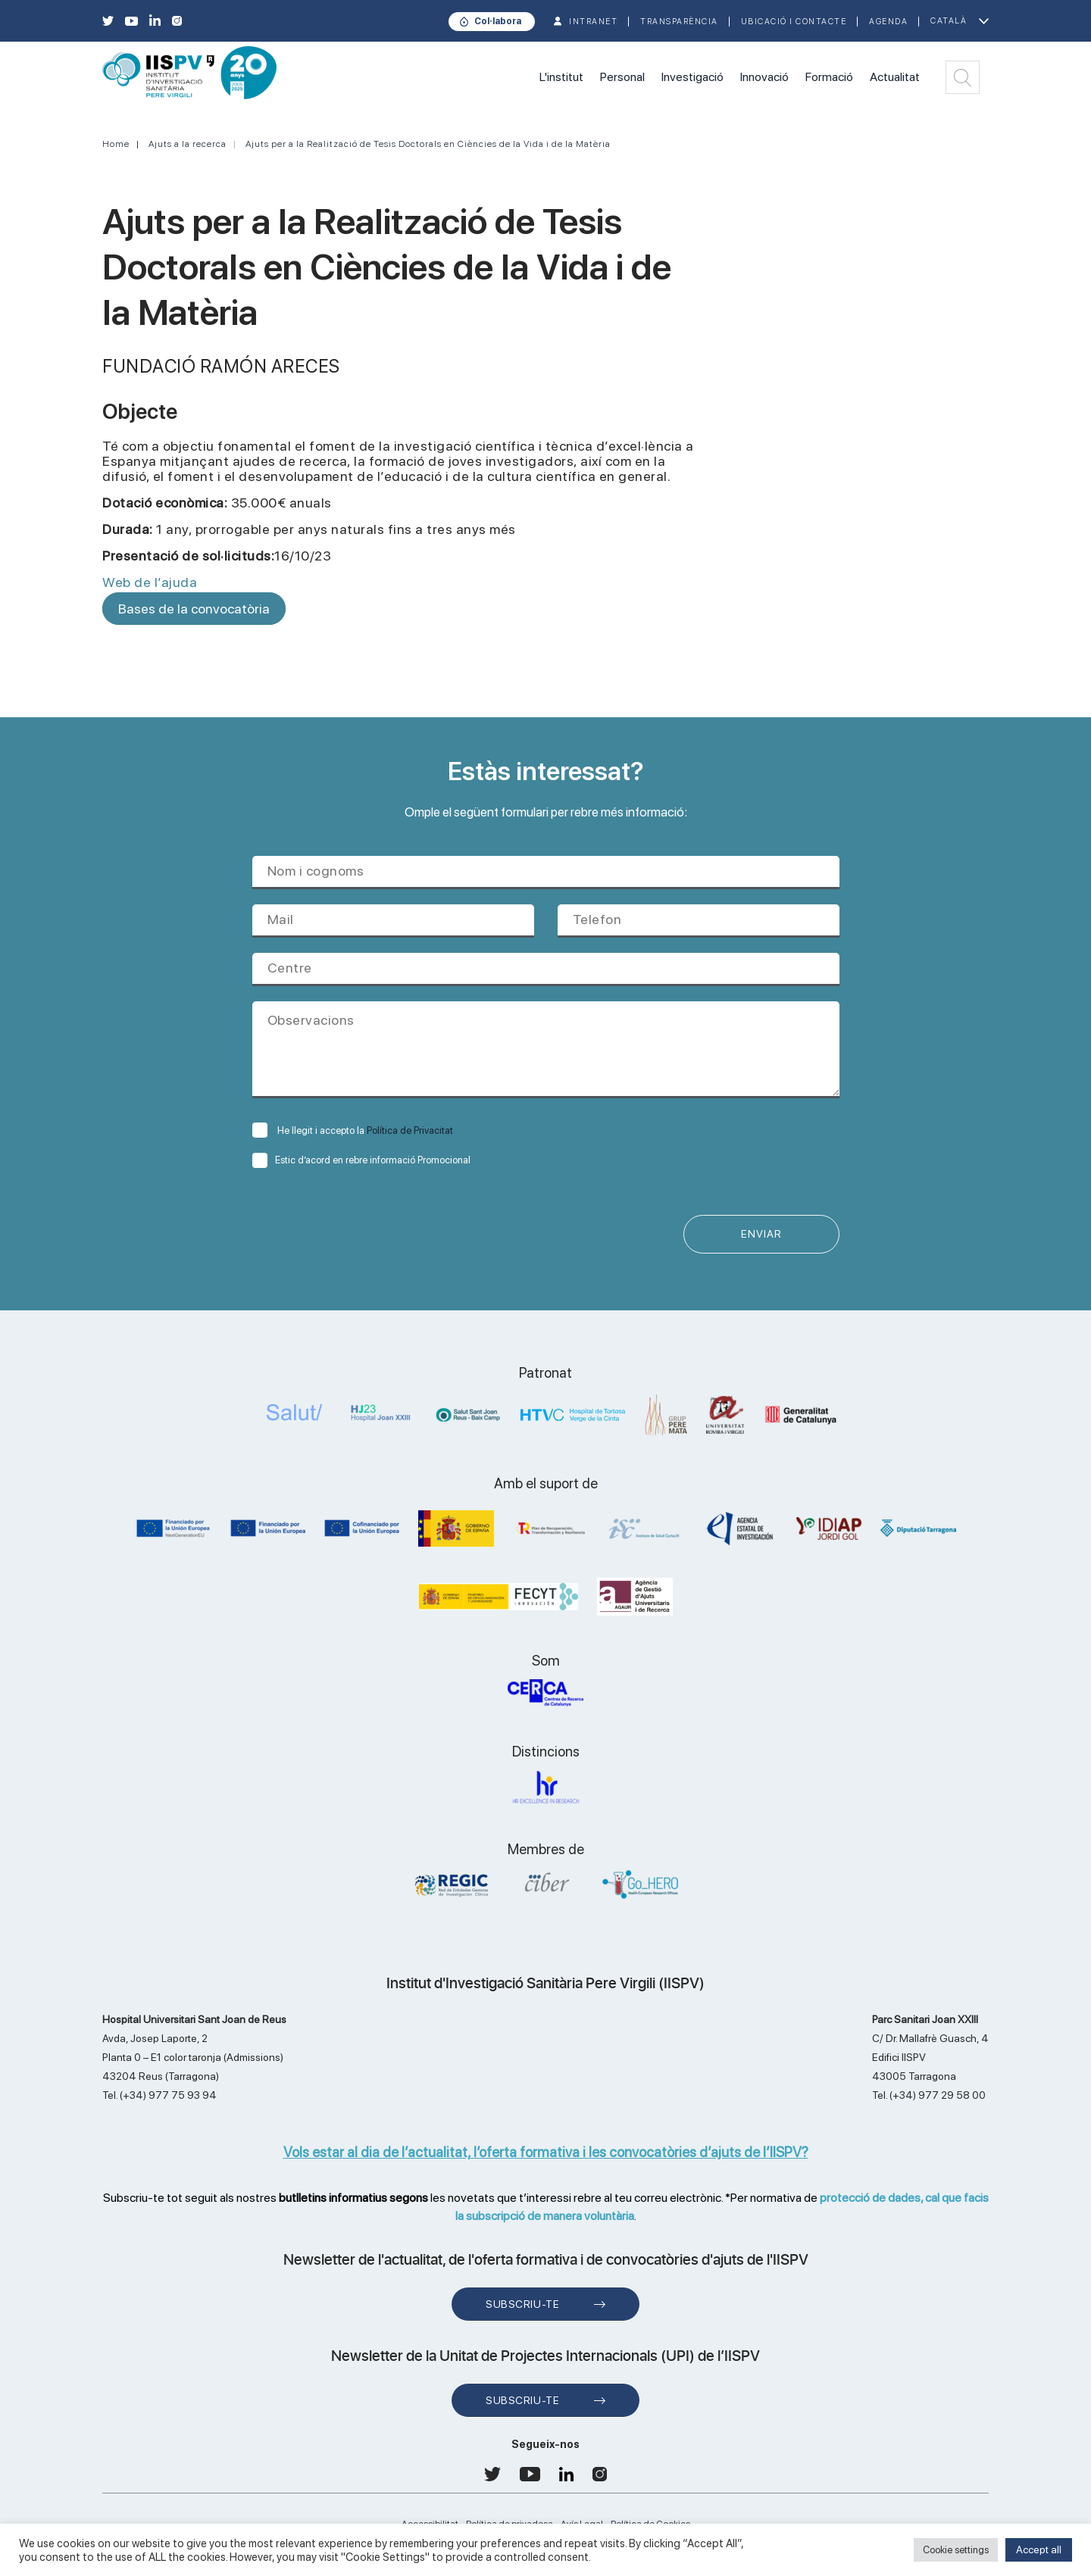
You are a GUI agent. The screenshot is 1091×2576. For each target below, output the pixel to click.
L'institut (561, 77)
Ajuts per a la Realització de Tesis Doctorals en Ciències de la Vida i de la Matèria (428, 144)
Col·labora (497, 21)
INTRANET (593, 22)
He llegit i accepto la (352, 1130)
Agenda (888, 22)
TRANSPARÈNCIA (679, 22)
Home (116, 144)
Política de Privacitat (410, 1130)
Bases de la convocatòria (194, 609)
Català (948, 21)
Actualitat (895, 77)
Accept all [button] (1038, 2549)
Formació (829, 77)
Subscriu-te (522, 2305)
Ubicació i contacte (794, 22)
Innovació (764, 77)
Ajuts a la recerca (187, 144)
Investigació (692, 77)
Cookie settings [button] (956, 2550)
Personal (622, 77)
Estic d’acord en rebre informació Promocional (361, 1160)
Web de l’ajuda (149, 582)
